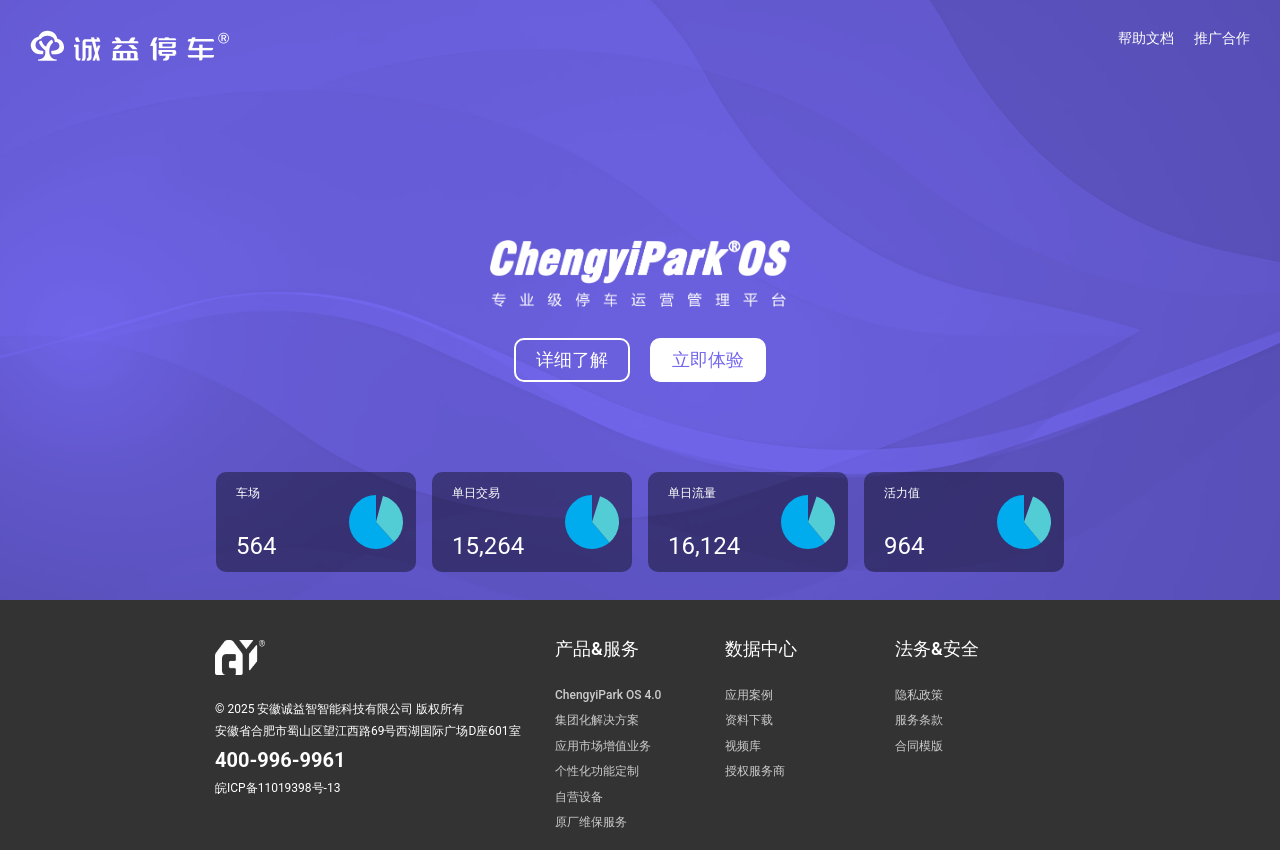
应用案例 (749, 695)
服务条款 (919, 720)
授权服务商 (755, 771)
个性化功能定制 (597, 771)
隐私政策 (919, 695)
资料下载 (749, 720)
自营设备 (579, 797)
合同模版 (919, 746)
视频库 (743, 746)
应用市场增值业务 (603, 746)
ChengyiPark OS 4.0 (608, 695)
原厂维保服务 (591, 822)
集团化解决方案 (597, 720)
